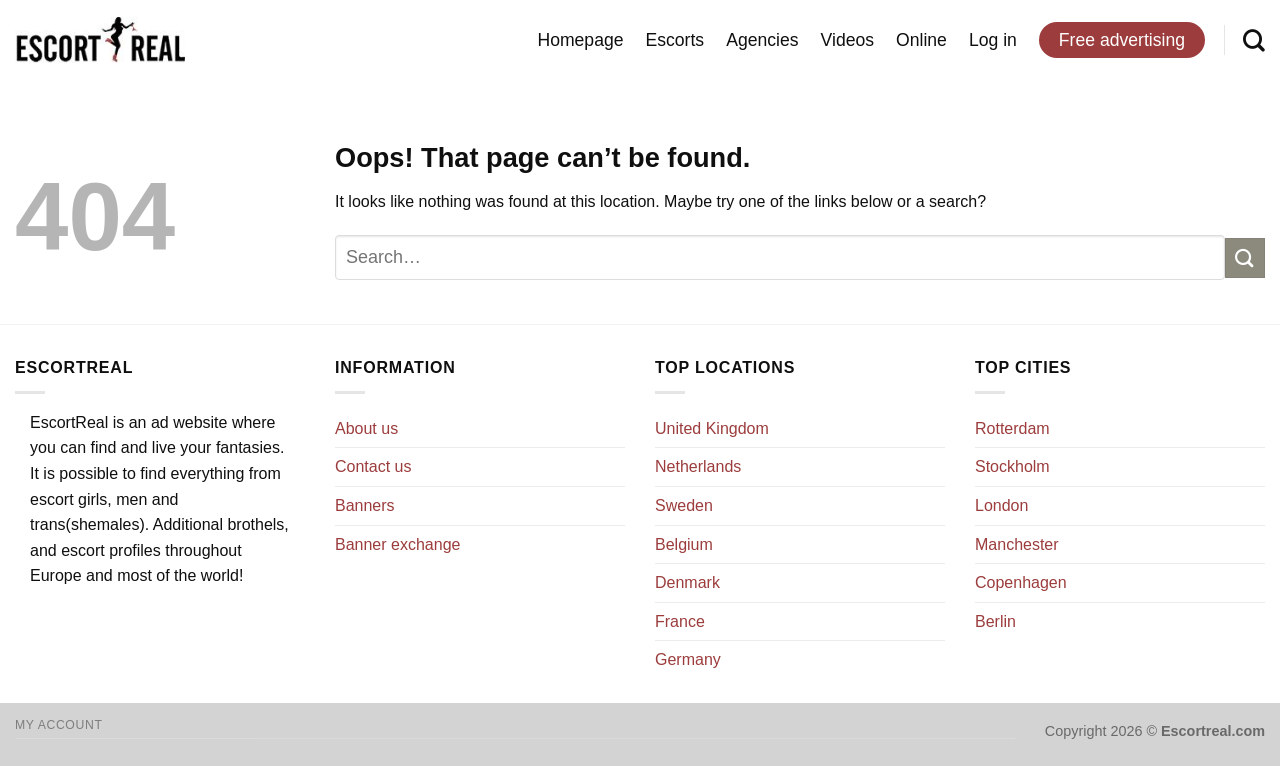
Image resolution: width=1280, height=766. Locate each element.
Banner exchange (397, 544)
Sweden (684, 505)
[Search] (1254, 40)
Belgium (684, 544)
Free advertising (1122, 40)
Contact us (373, 466)
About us (366, 428)
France (680, 621)
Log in (993, 40)
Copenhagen (1021, 582)
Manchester (1017, 544)
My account (58, 725)
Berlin (995, 621)
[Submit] (1245, 257)
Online (921, 40)
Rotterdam (1012, 428)
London (1001, 505)
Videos (847, 40)
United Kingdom (712, 428)
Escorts (675, 40)
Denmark (687, 582)
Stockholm (1012, 466)
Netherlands (698, 466)
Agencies (762, 40)
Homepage (580, 40)
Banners (365, 505)
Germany (688, 659)
